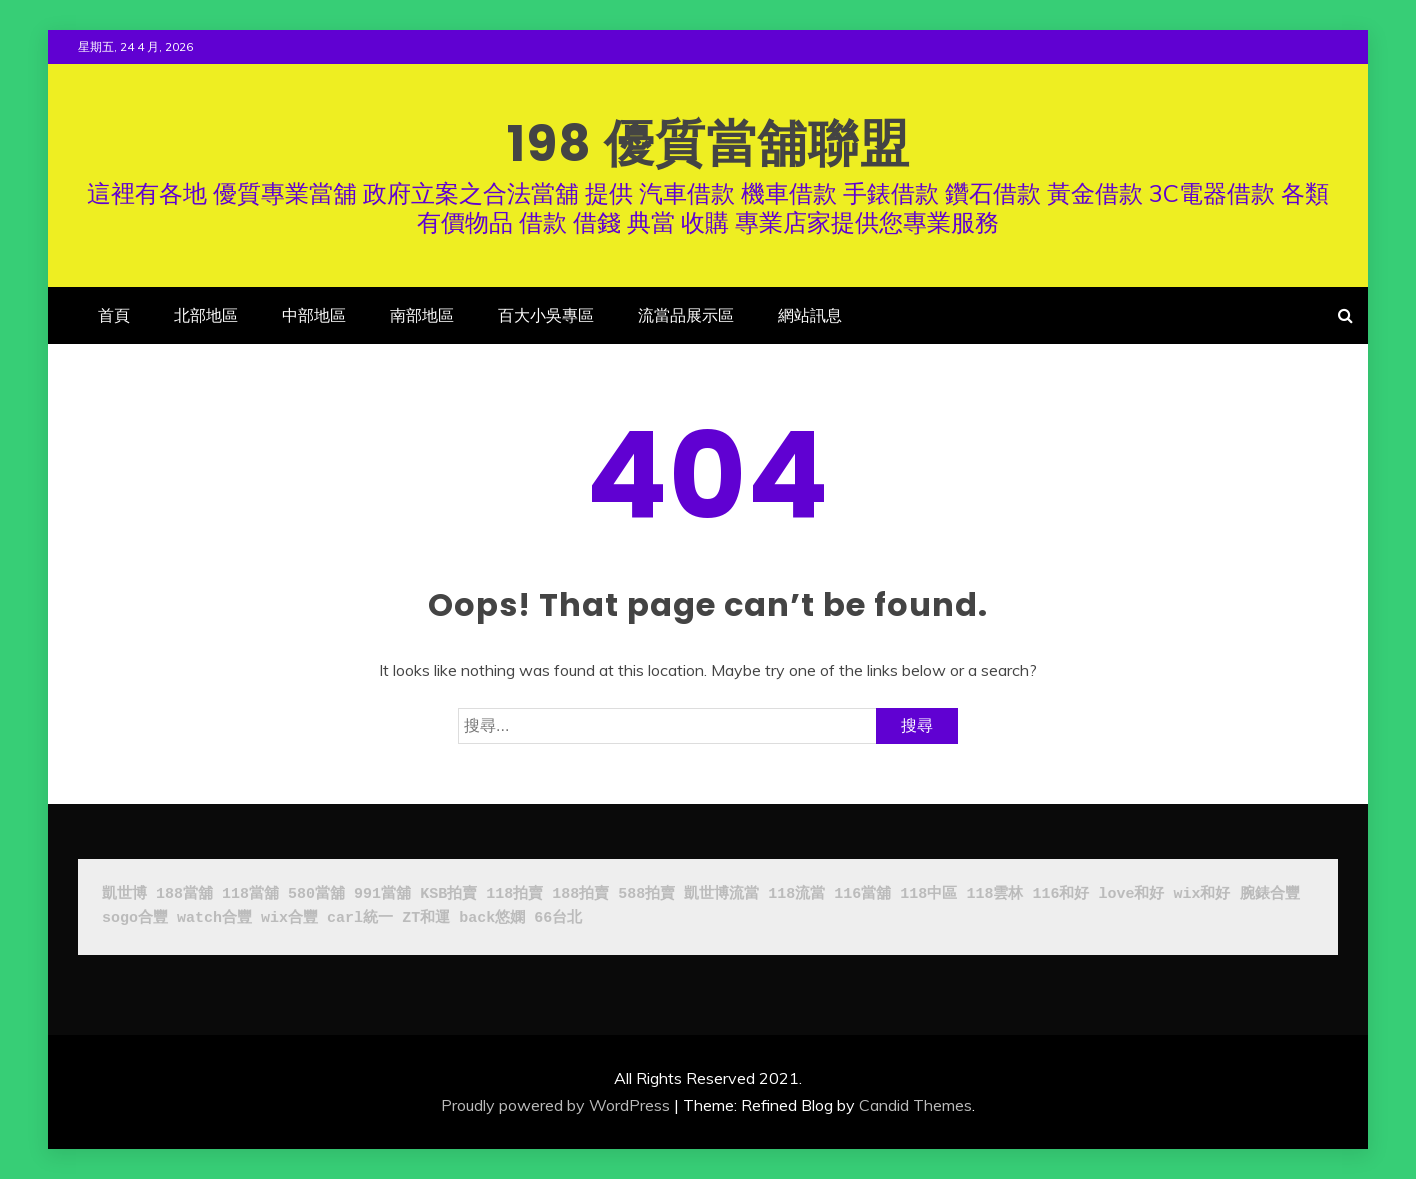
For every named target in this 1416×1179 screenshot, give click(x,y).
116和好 (1060, 894)
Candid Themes (915, 1105)
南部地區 (422, 315)
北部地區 (206, 315)
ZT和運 (426, 918)
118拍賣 (514, 894)
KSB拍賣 (448, 894)
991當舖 (382, 894)
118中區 (928, 894)
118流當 (796, 894)
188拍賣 (580, 894)
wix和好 (1201, 894)
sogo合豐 (135, 918)
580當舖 (316, 894)
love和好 (1131, 894)
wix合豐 (289, 918)
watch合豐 (214, 918)
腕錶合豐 (1270, 894)
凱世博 (124, 894)
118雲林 (994, 894)
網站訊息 (810, 315)
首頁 (114, 315)
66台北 (558, 918)
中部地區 (314, 315)
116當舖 (862, 894)
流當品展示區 (686, 315)
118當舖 (250, 894)
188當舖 (184, 894)
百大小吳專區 (546, 315)
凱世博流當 (721, 894)
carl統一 (360, 918)
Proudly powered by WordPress (555, 1105)
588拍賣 (646, 894)
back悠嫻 (492, 918)
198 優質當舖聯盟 (708, 144)
